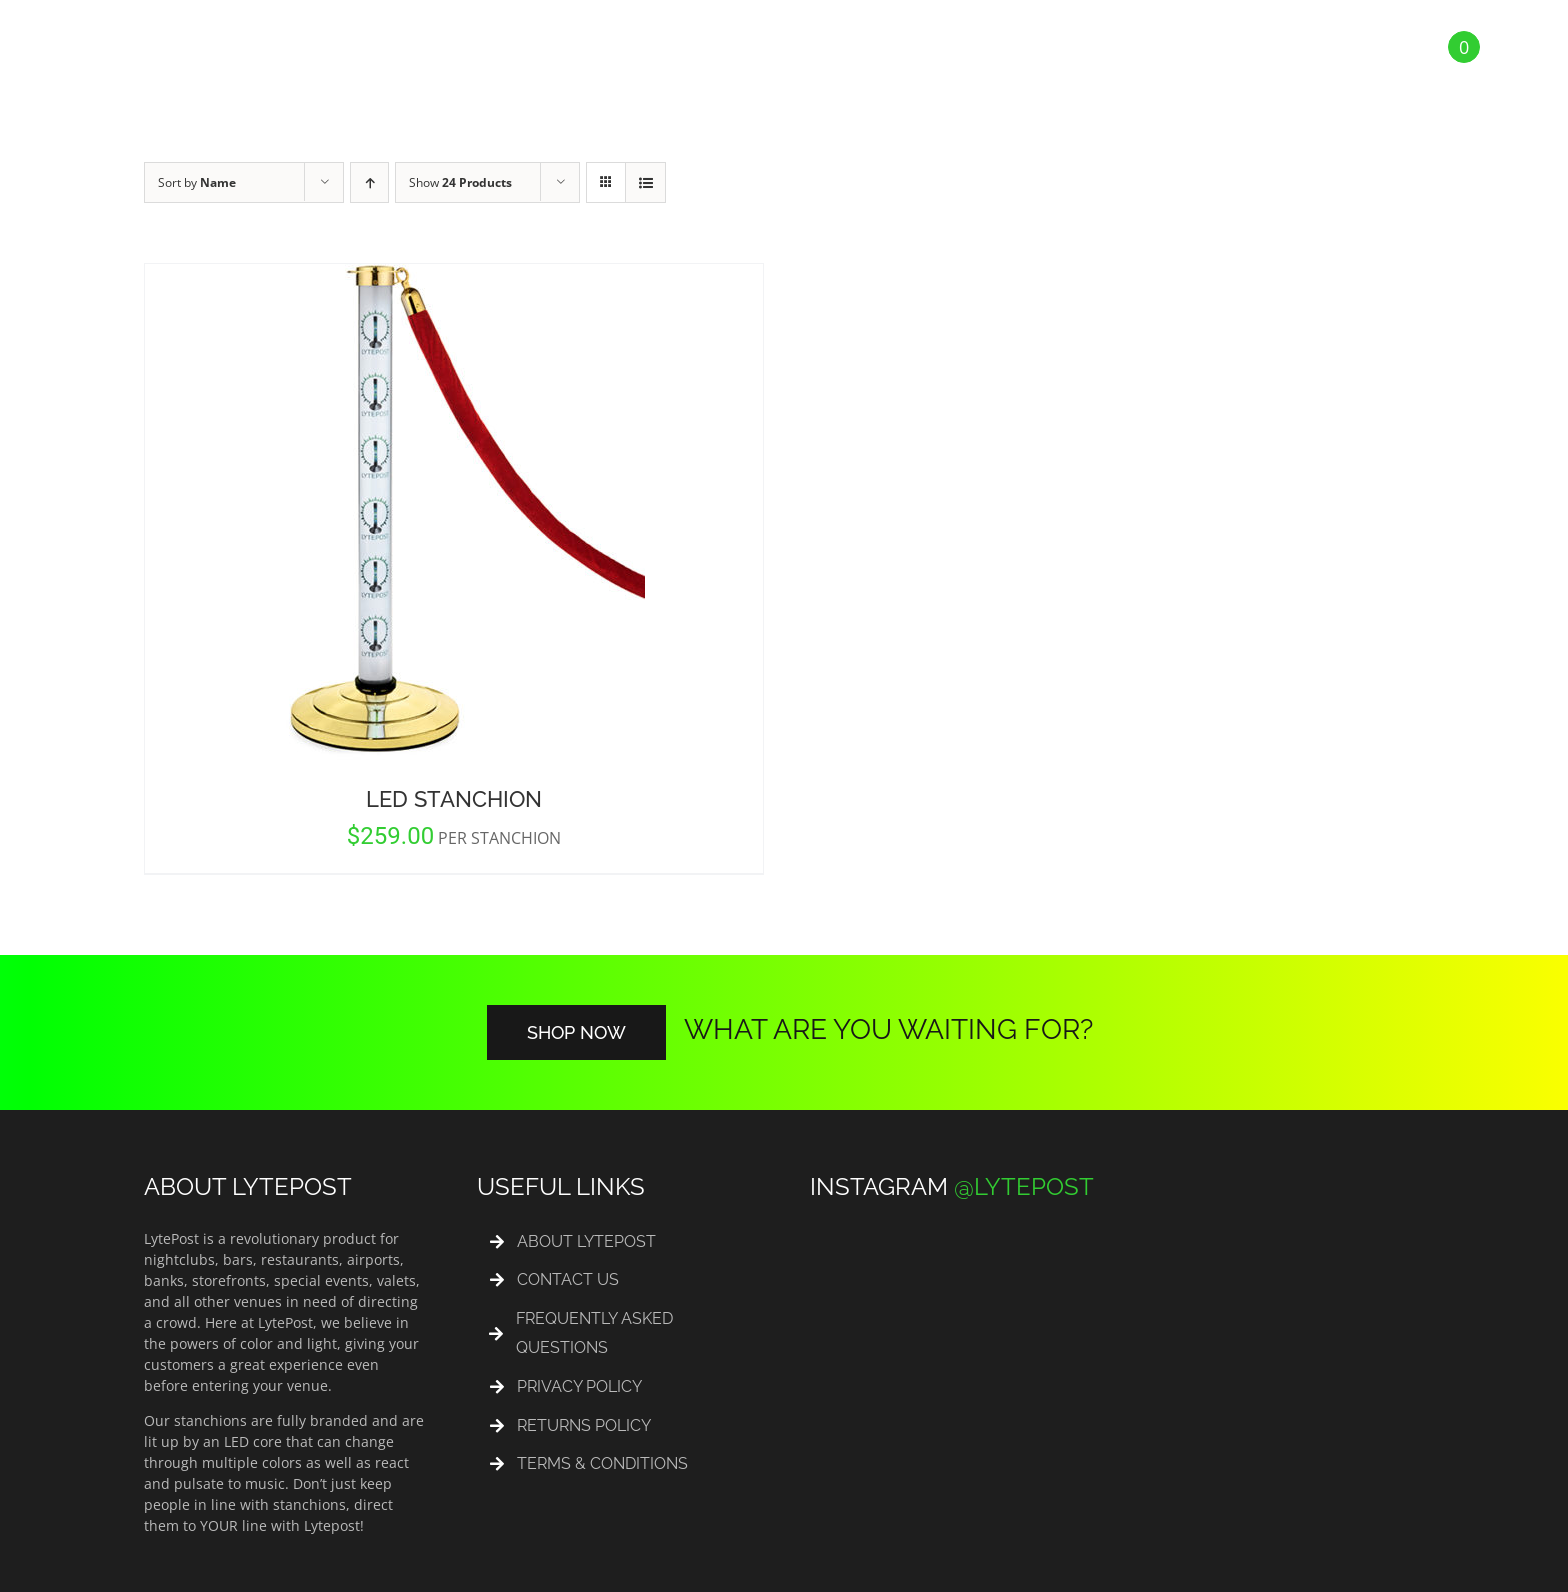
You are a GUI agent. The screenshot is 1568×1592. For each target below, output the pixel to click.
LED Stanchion (454, 799)
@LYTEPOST (1024, 1186)
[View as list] (645, 182)
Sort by (197, 182)
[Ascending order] (369, 182)
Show (460, 182)
